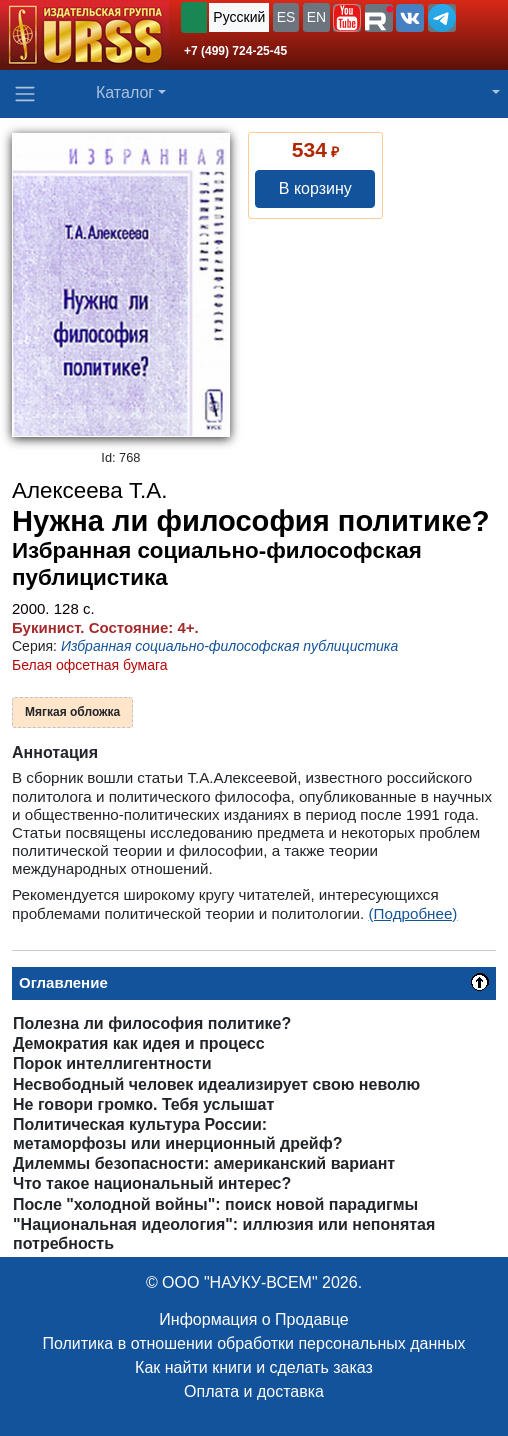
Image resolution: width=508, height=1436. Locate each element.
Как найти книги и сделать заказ (254, 1367)
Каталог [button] (125, 92)
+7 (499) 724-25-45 (235, 51)
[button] (347, 18)
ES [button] (286, 17)
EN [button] (316, 17)
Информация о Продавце (253, 1319)
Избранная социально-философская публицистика (229, 646)
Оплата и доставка (254, 1391)
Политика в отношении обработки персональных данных (253, 1343)
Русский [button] (239, 17)
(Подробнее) (413, 913)
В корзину (315, 188)
